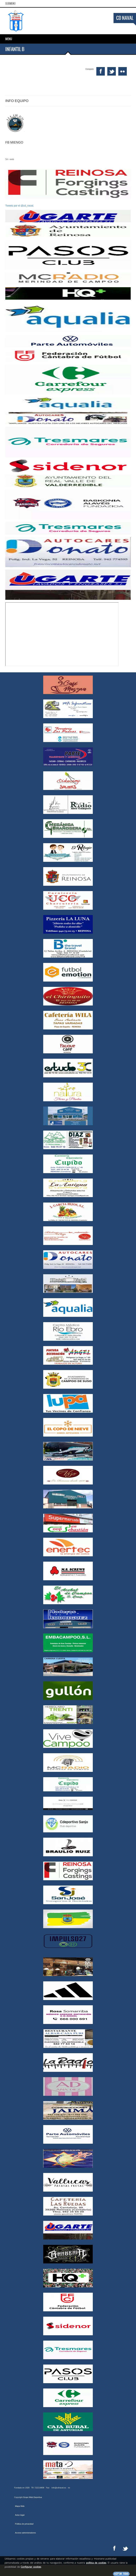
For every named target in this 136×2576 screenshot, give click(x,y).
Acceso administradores (25, 2533)
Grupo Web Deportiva (32, 2497)
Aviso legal (19, 2515)
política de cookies (96, 2562)
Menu (8, 39)
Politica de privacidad (24, 2524)
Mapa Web (19, 2506)
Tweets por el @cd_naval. (19, 205)
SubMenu (10, 3)
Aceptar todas (121, 2574)
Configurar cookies (31, 2566)
